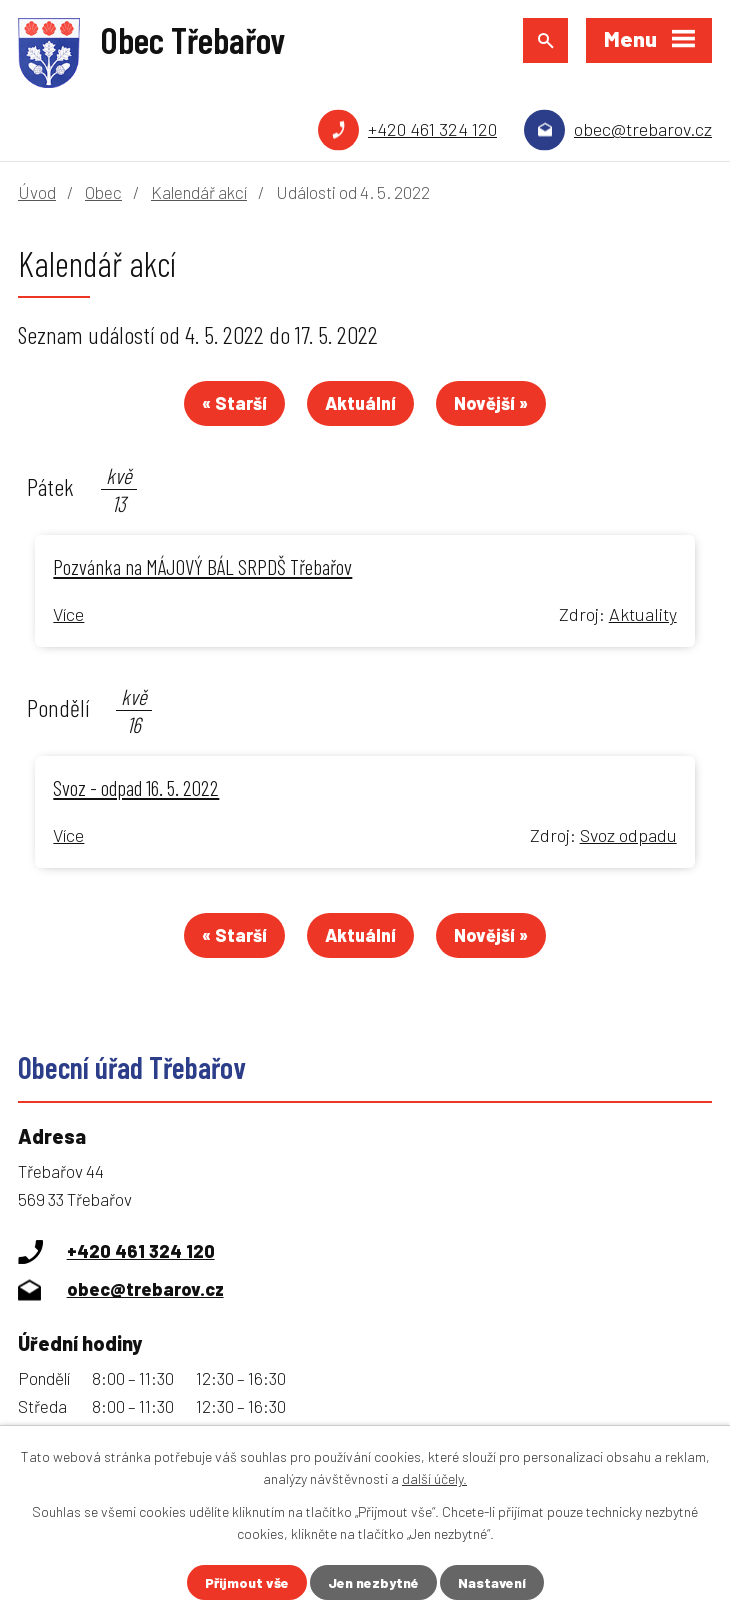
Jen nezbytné (373, 1582)
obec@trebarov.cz (643, 129)
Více (68, 614)
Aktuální (360, 403)
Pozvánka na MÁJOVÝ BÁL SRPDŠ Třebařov (202, 566)
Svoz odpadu (628, 835)
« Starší (234, 403)
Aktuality (643, 614)
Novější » (491, 403)
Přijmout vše (247, 1582)
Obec (103, 192)
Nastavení (492, 1582)
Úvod (37, 192)
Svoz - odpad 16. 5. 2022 (136, 787)
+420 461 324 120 (432, 129)
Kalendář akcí (199, 192)
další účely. (434, 1478)
